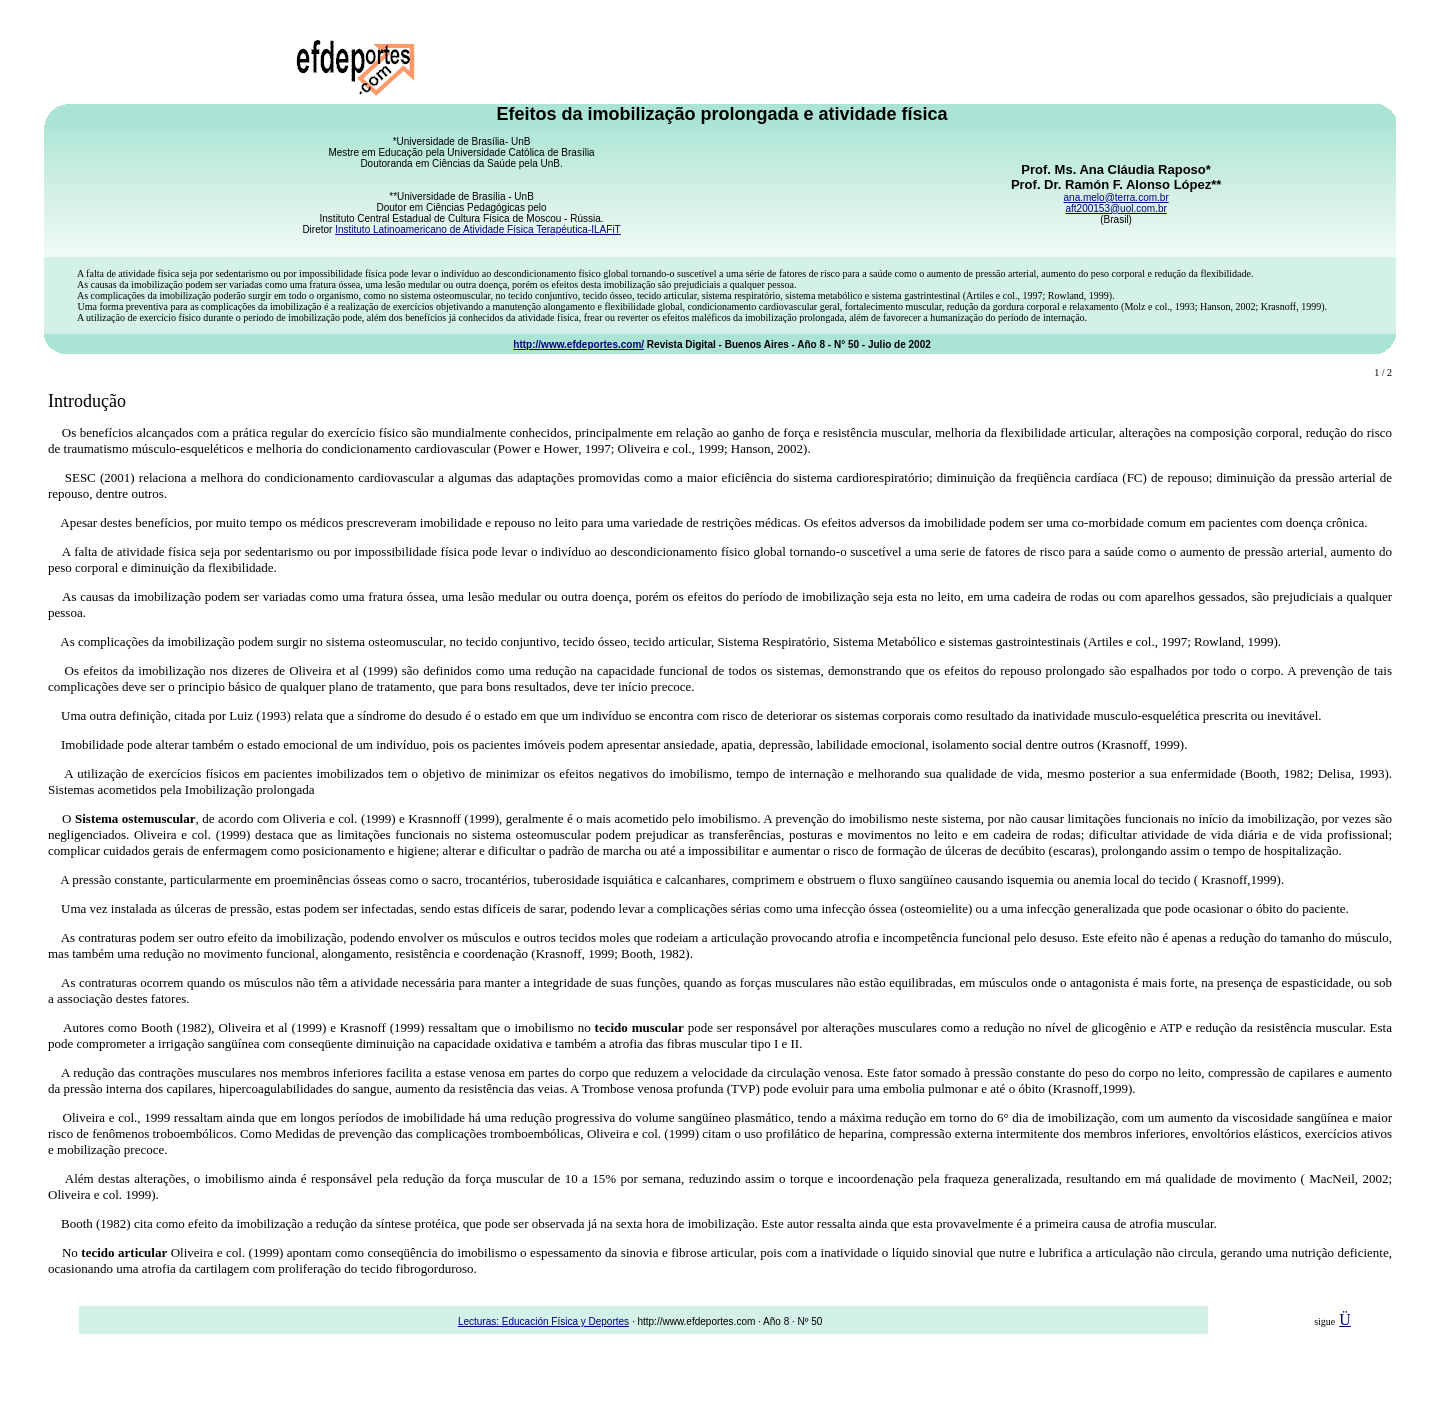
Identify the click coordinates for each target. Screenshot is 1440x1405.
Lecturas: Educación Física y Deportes (543, 1321)
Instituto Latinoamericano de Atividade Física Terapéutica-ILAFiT (478, 229)
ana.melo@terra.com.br (1116, 197)
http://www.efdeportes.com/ (578, 344)
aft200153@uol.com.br (1115, 208)
